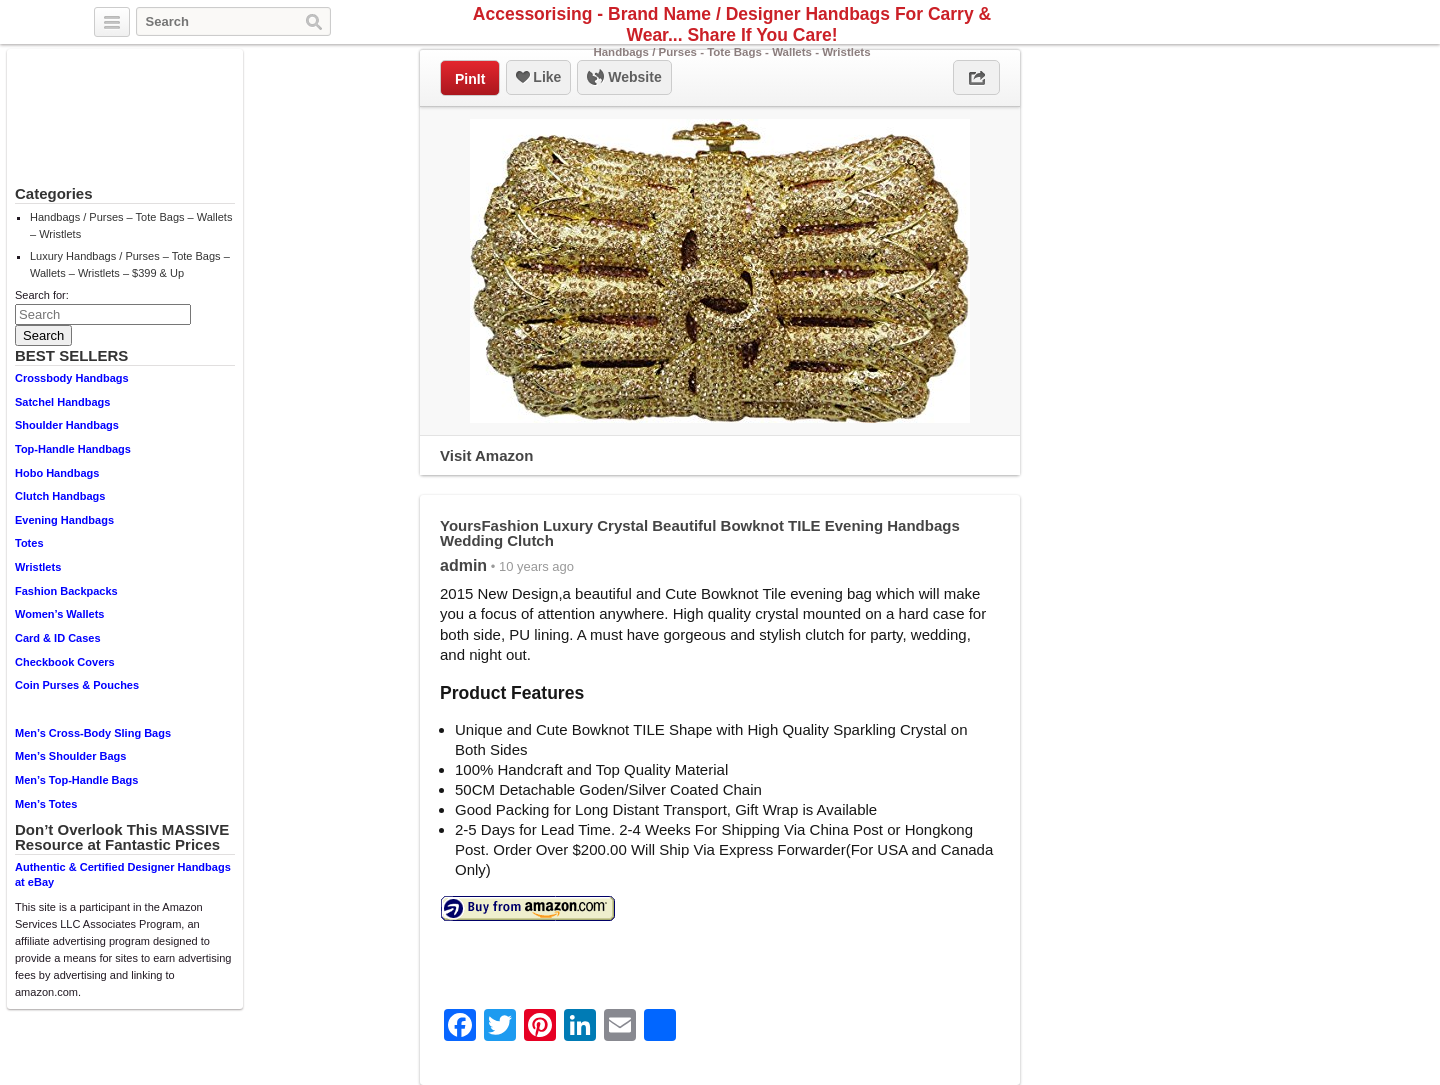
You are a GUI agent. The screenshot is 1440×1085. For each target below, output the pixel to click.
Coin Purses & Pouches (77, 685)
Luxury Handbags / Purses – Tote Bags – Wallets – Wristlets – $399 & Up (130, 264)
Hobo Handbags (57, 473)
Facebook (1310, 23)
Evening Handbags (64, 520)
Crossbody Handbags (72, 378)
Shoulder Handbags (67, 425)
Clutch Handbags (60, 496)
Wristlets (38, 567)
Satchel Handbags (62, 402)
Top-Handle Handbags (73, 449)
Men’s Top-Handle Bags (76, 780)
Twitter (1287, 23)
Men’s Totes (46, 804)
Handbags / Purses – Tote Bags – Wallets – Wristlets (131, 225)
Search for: (42, 295)
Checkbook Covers (65, 662)
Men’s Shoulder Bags (70, 756)
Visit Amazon (486, 455)
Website (624, 78)
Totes (29, 543)
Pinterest (1333, 23)
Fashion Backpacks (66, 591)
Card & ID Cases (58, 638)
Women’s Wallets (59, 614)
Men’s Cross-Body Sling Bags (93, 733)
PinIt (470, 79)
